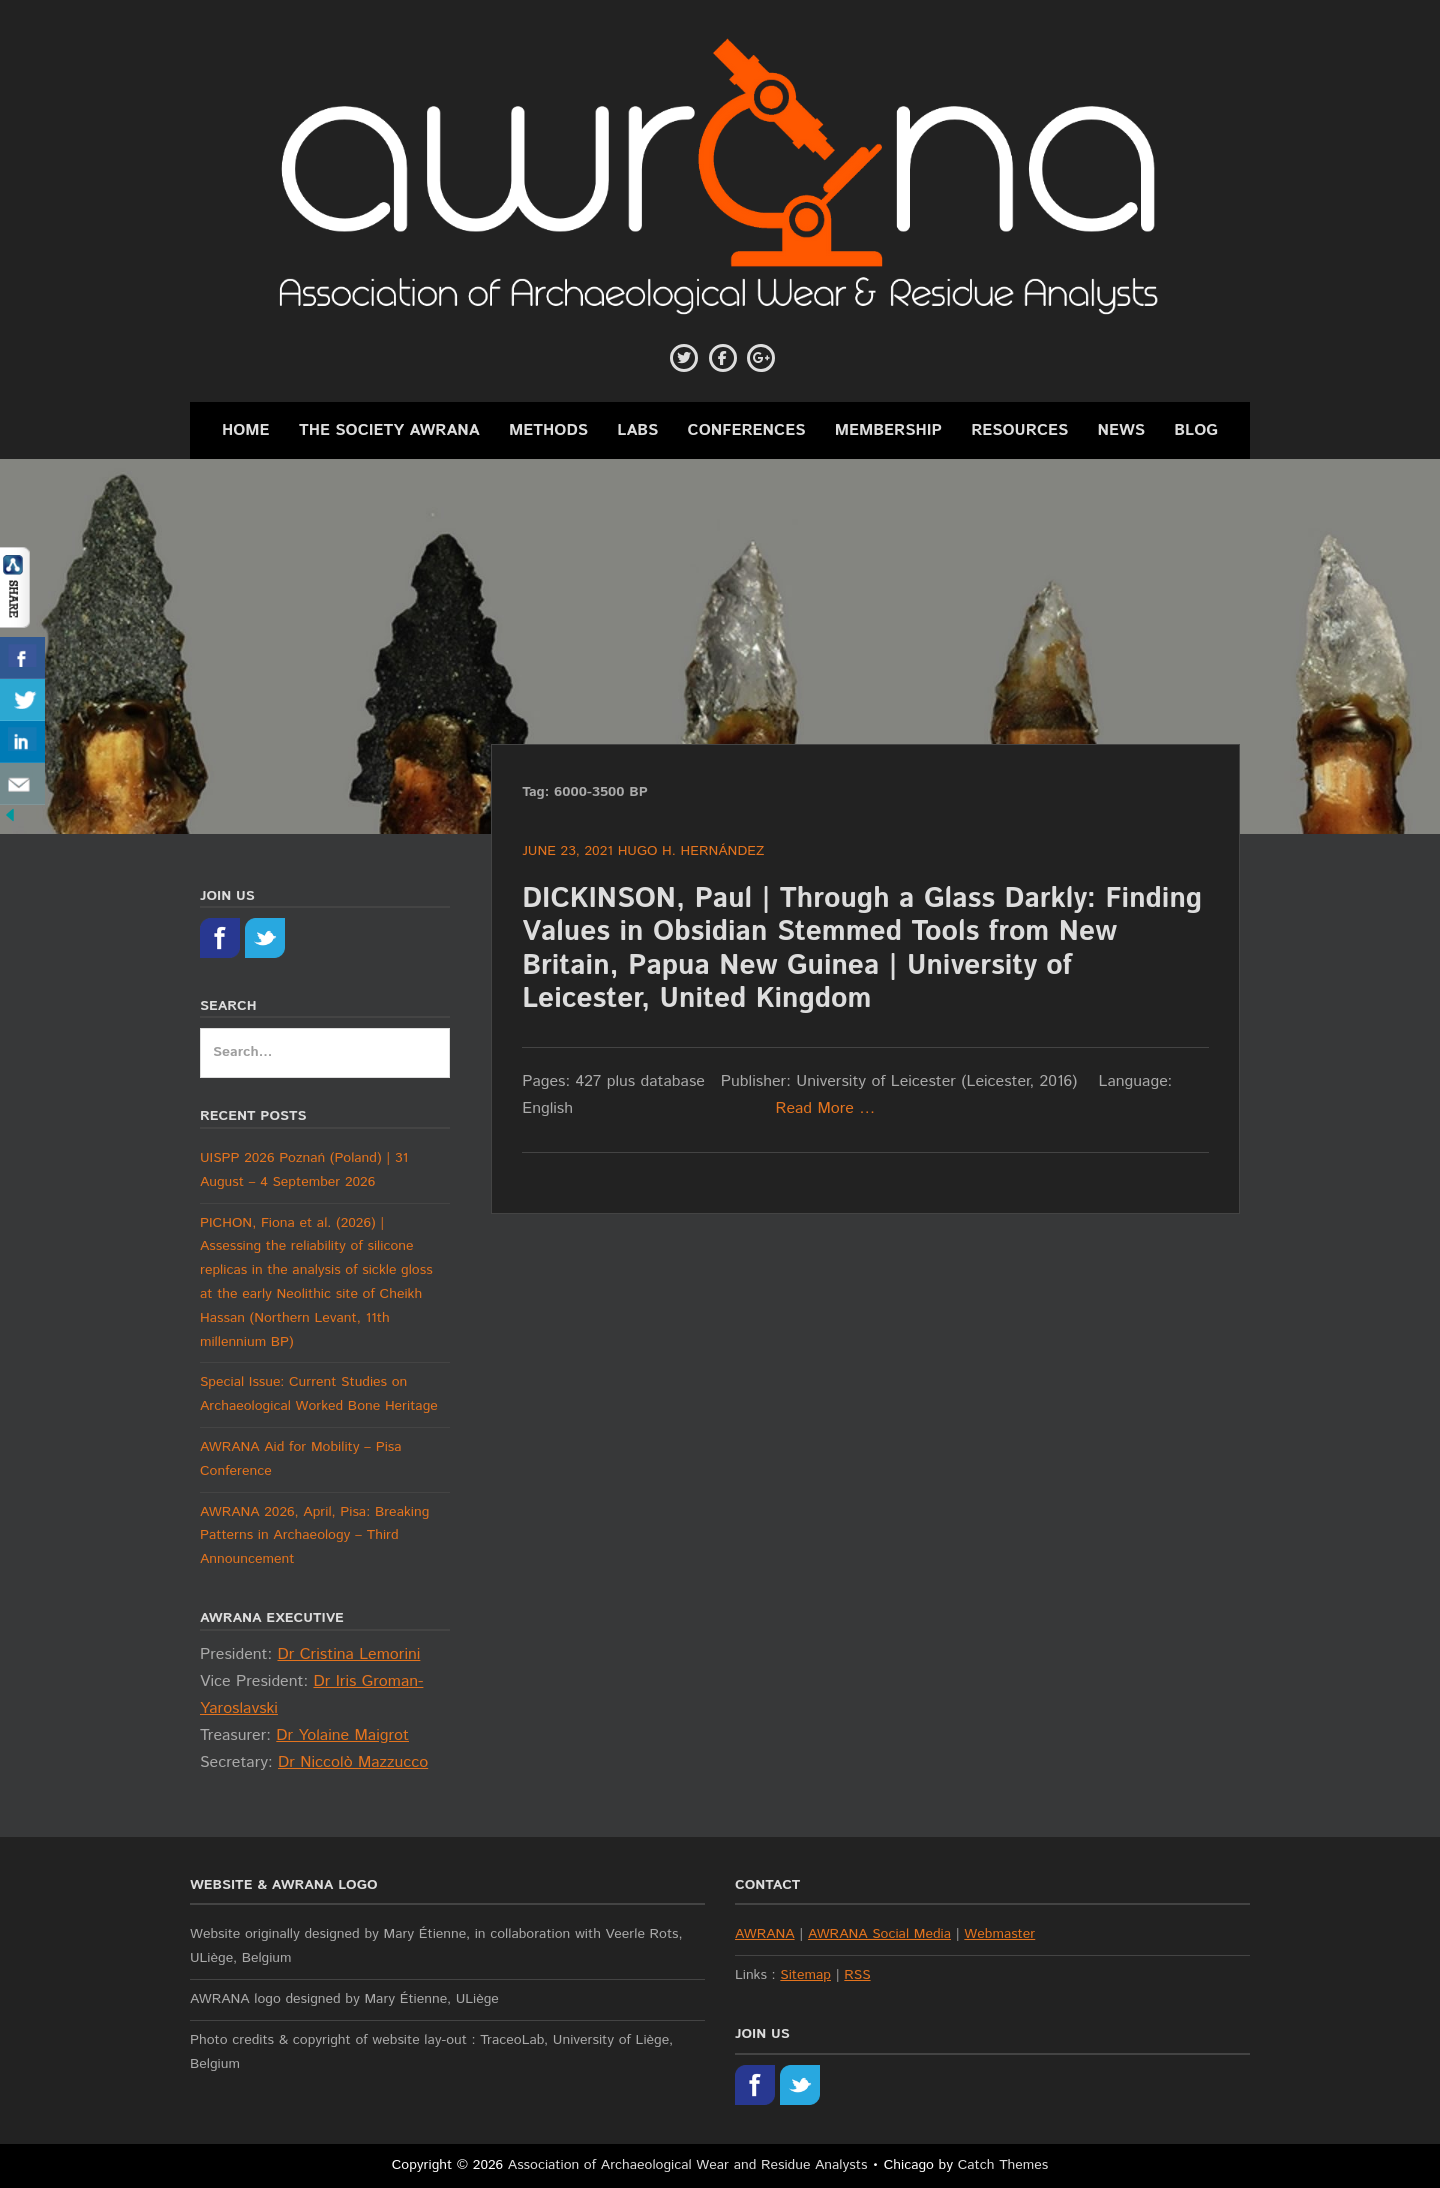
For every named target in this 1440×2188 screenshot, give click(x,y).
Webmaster (999, 1934)
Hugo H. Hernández (691, 851)
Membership (888, 430)
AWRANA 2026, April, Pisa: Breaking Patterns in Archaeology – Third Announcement (314, 1536)
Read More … (826, 1108)
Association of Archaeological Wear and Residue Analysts (688, 2165)
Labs (637, 430)
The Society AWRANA (389, 430)
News (1122, 430)
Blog (1196, 430)
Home (246, 430)
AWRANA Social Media (879, 1934)
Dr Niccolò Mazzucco (353, 1762)
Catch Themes (1003, 2165)
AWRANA (765, 1934)
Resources (1019, 430)
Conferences (747, 430)
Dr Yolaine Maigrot (342, 1735)
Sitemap (805, 1975)
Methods (548, 430)
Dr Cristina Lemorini (348, 1654)
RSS (857, 1975)
